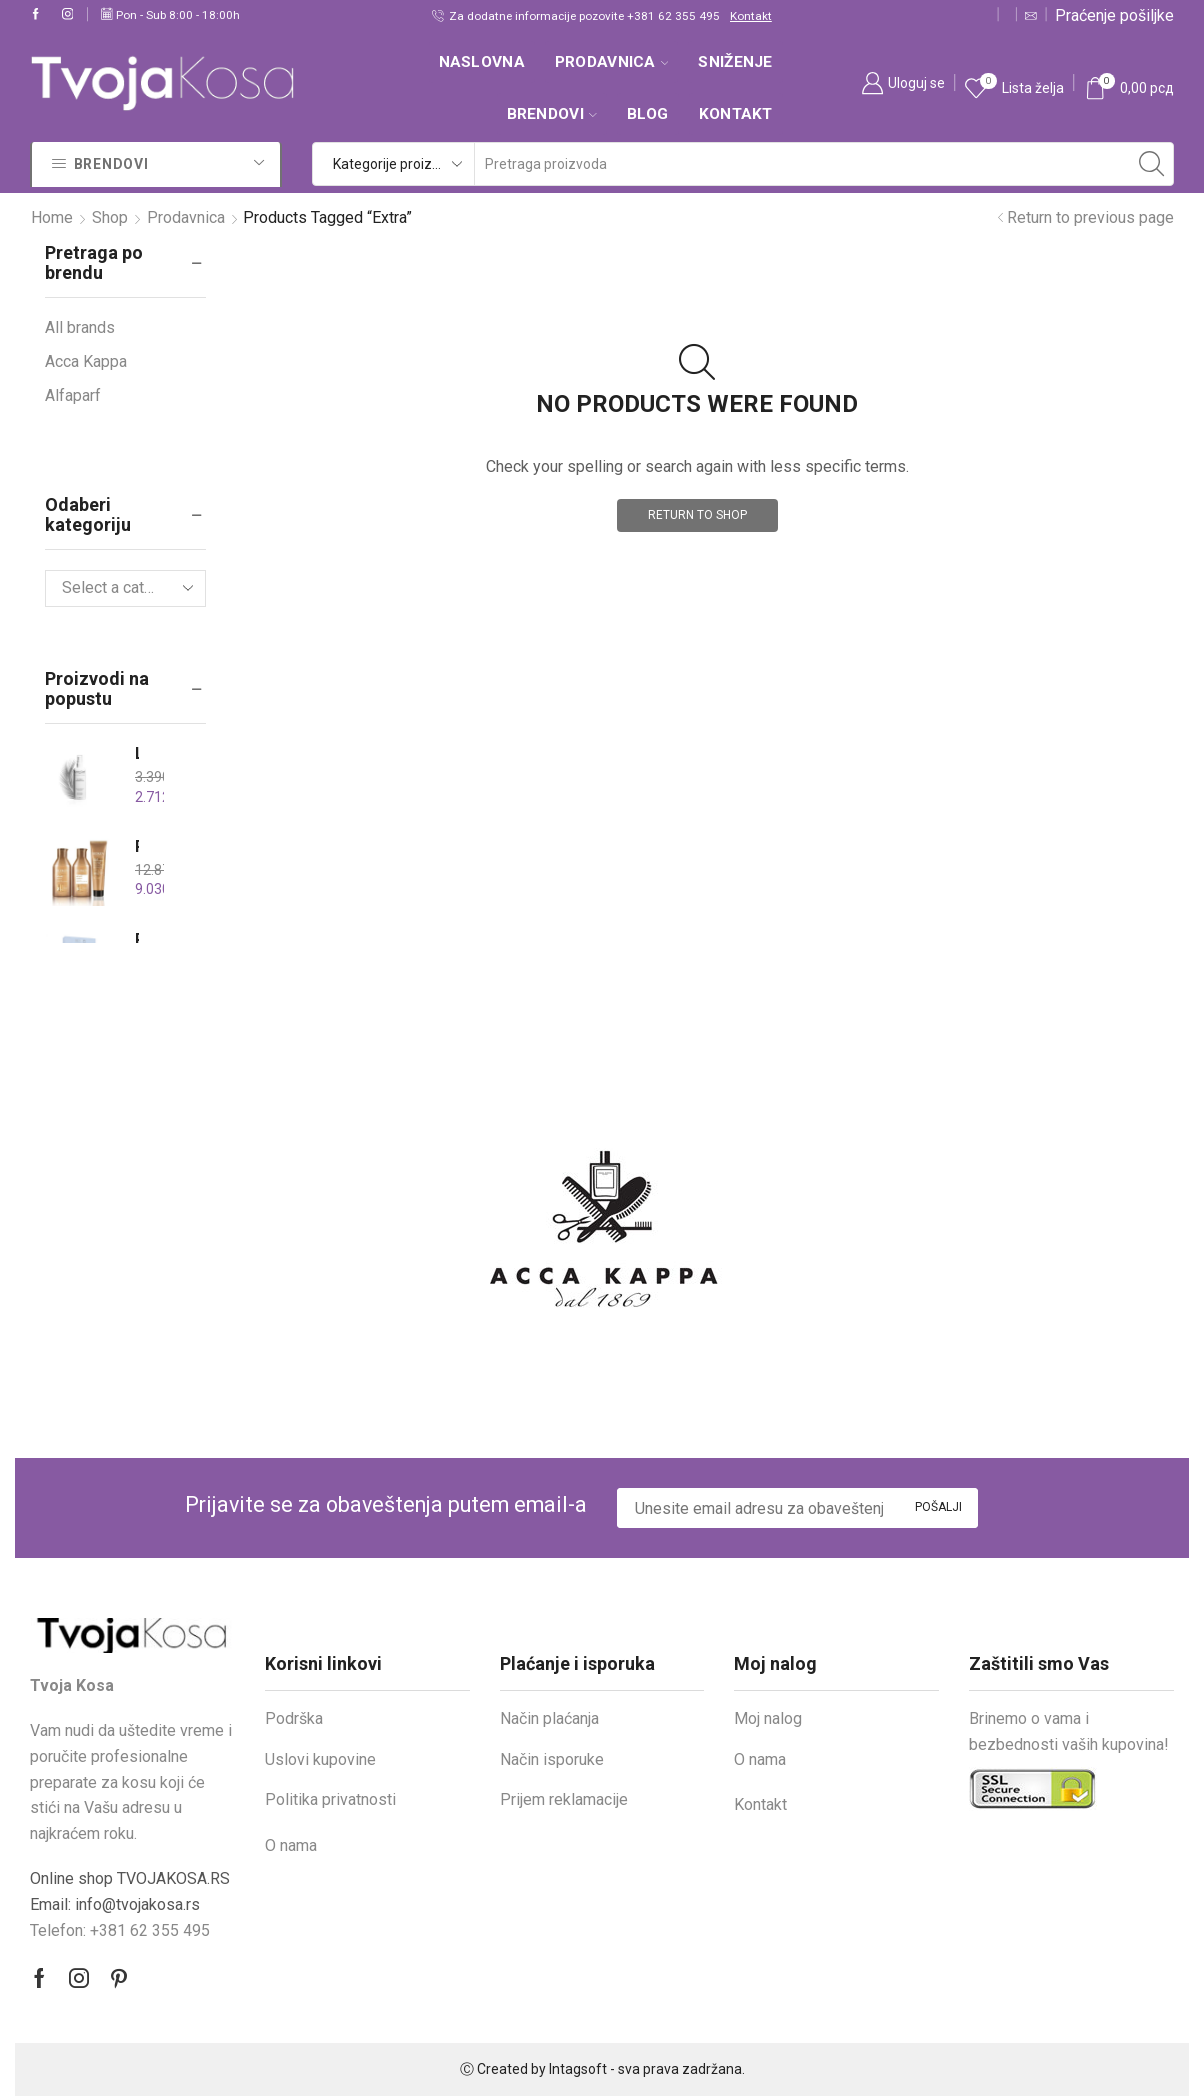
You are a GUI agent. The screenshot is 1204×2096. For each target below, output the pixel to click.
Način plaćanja (549, 1718)
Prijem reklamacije (564, 1799)
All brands (80, 327)
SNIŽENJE (735, 62)
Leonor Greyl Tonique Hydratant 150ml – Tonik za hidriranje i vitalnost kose (137, 753)
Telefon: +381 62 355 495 (120, 1930)
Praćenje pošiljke (1114, 15)
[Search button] (1152, 164)
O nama (291, 1845)
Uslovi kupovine (320, 1759)
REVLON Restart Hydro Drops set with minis (137, 939)
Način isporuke (552, 1759)
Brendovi (552, 114)
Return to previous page (1090, 217)
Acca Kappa (86, 361)
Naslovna (482, 62)
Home (52, 217)
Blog (648, 114)
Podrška (294, 1718)
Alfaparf (73, 395)
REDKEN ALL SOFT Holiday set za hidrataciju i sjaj (137, 846)
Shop (110, 217)
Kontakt (751, 16)
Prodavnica (612, 62)
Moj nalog (768, 1718)
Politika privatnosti (330, 1799)
